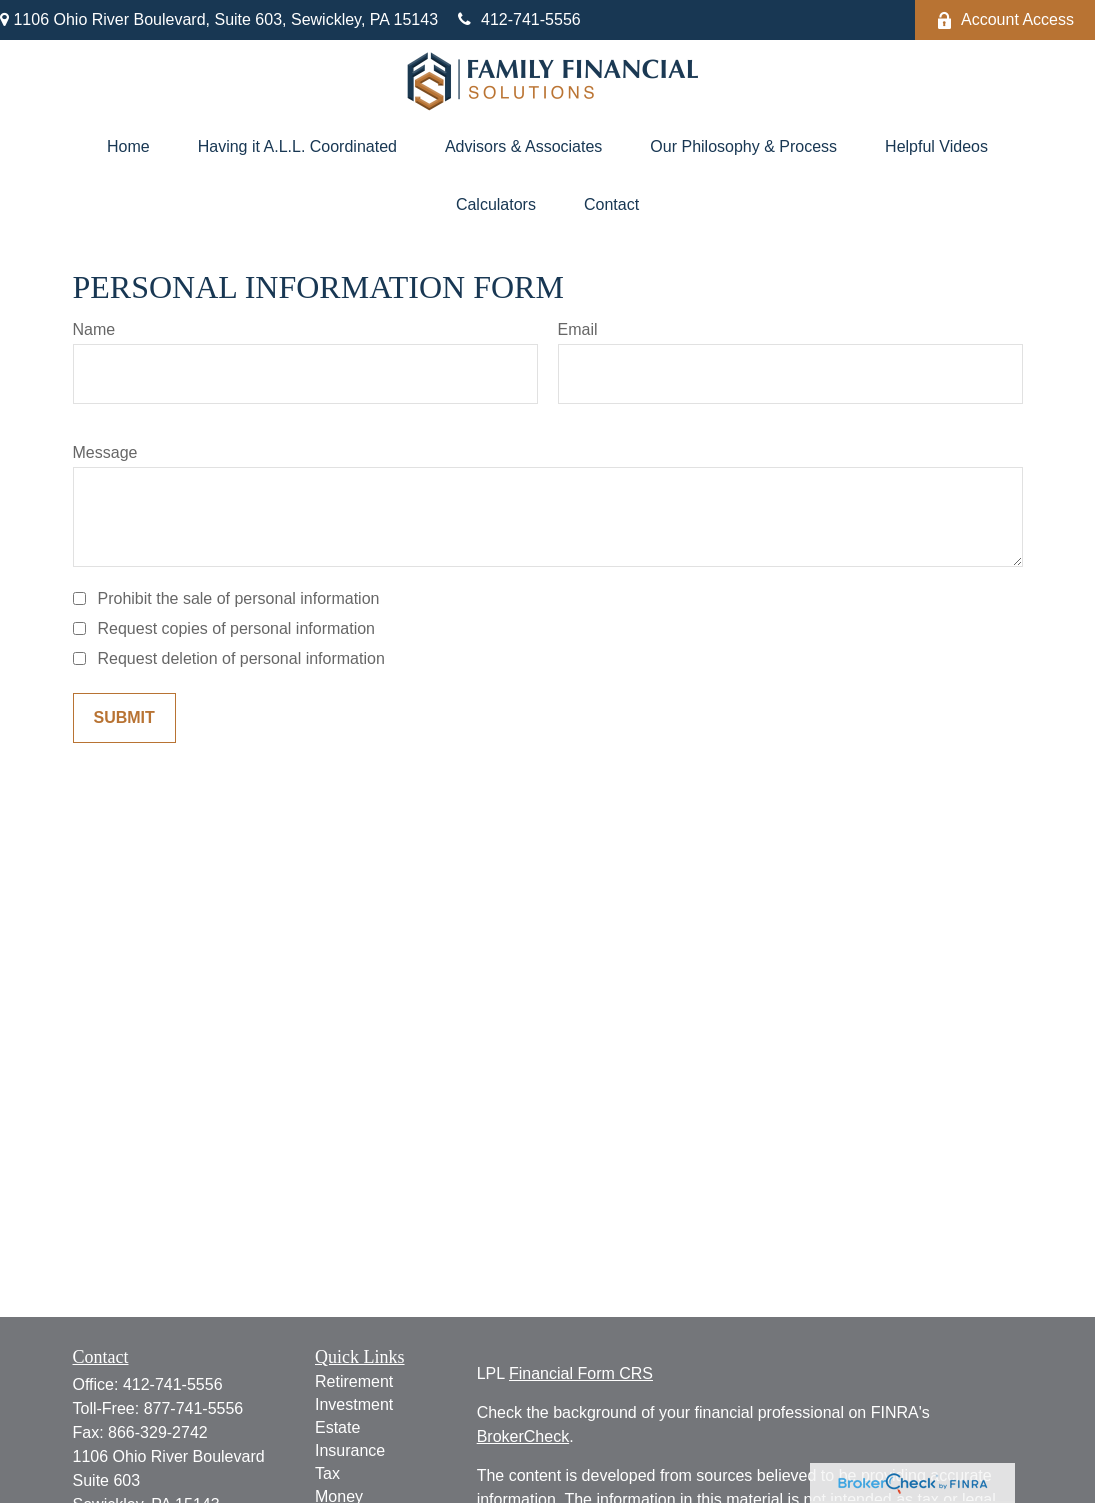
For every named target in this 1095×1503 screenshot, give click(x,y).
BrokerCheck (523, 1436)
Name (94, 329)
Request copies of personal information (237, 628)
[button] (128, 147)
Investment (354, 1404)
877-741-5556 (194, 1408)
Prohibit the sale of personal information (239, 598)
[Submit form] (124, 718)
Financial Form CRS (581, 1373)
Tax (327, 1473)
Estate (337, 1427)
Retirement (354, 1381)
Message (105, 452)
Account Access (1005, 20)
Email (578, 329)
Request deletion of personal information (241, 658)
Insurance (350, 1450)
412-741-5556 (519, 19)
